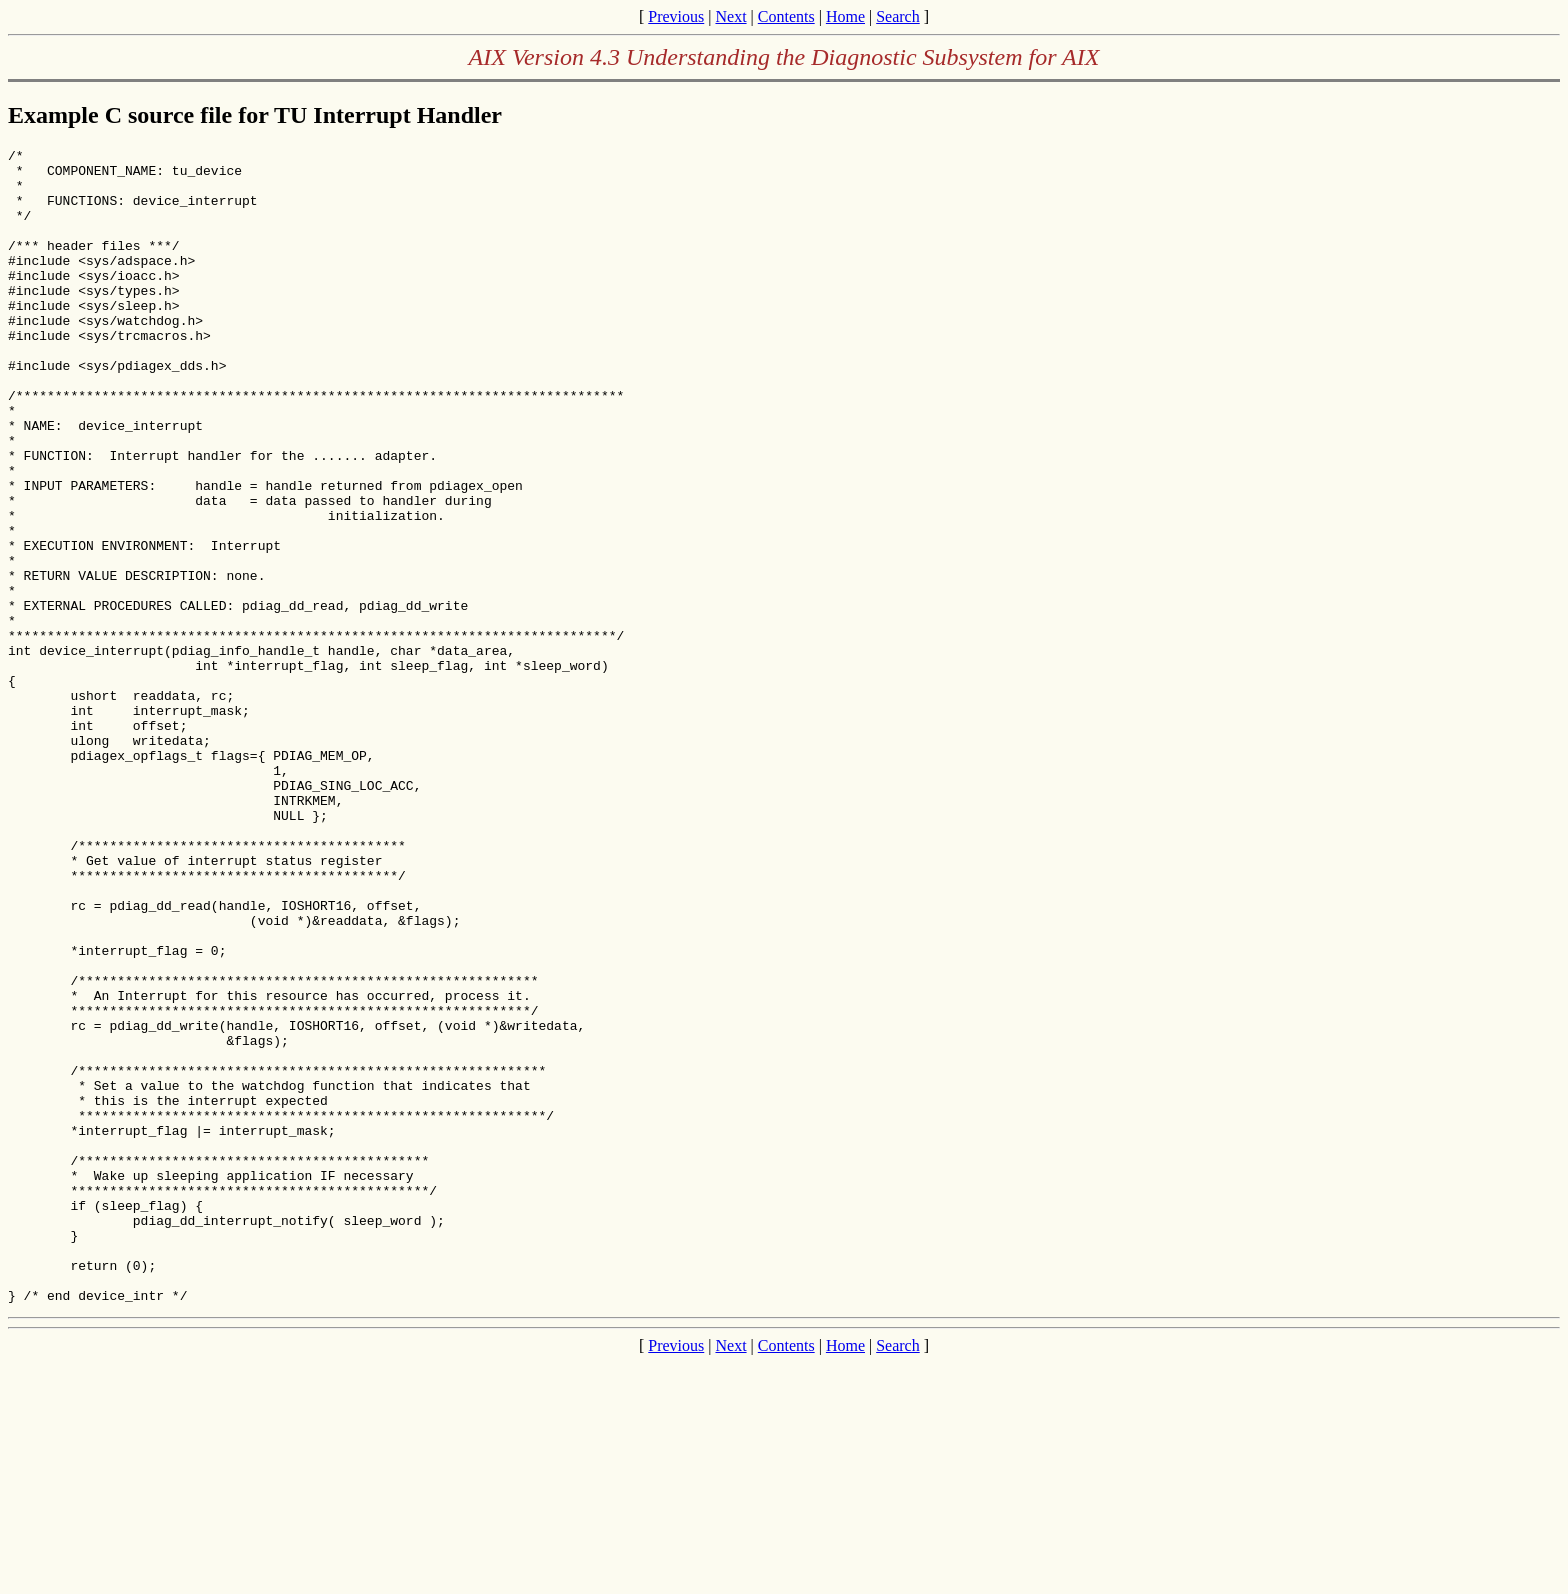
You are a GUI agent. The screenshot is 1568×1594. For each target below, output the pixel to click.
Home (845, 16)
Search (898, 16)
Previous (676, 16)
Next (730, 16)
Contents (786, 16)
